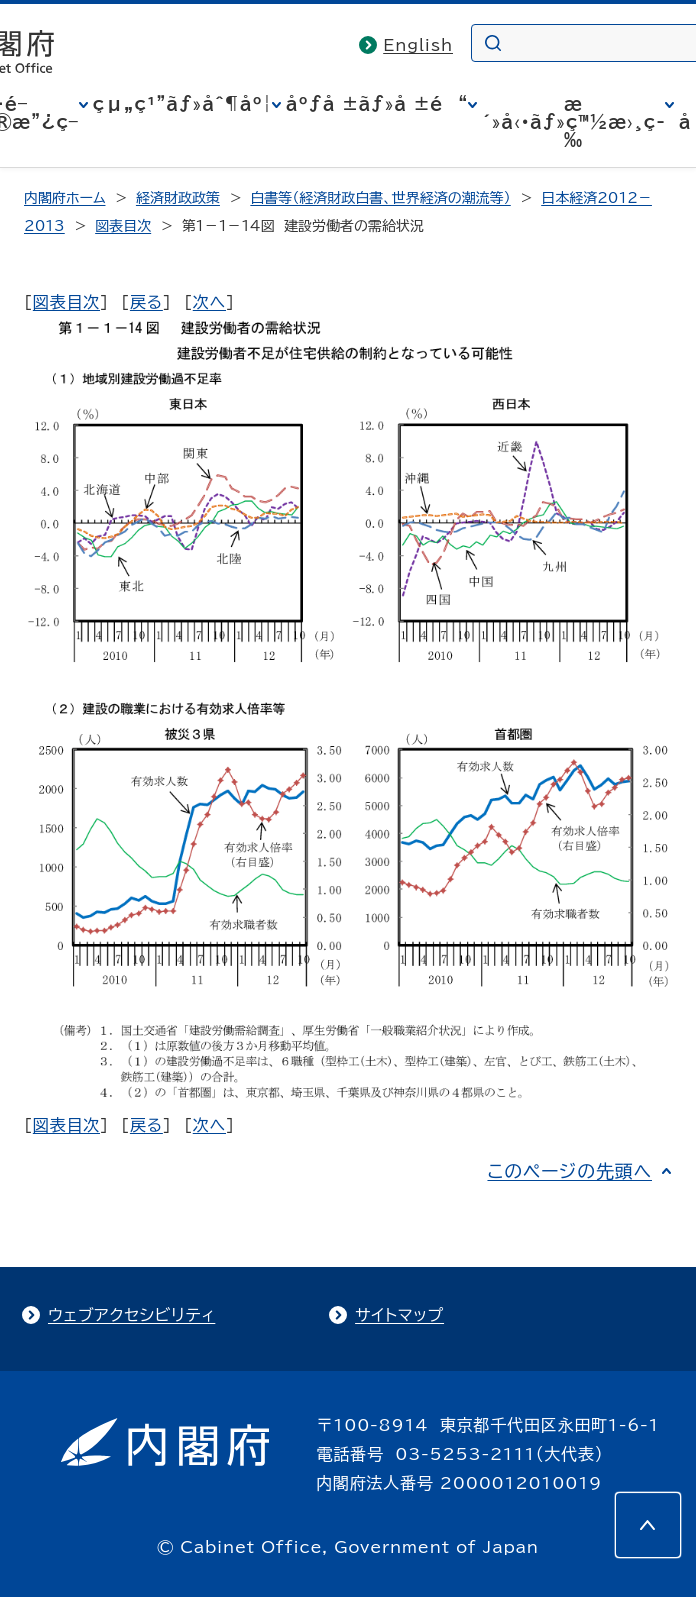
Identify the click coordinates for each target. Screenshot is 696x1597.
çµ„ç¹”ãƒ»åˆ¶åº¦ (182, 104)
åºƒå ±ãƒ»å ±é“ (377, 104)
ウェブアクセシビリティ (131, 1315)
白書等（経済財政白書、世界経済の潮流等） (380, 198)
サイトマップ (399, 1315)
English (418, 45)
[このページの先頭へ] (648, 1525)
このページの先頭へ (569, 1171)
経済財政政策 (178, 198)
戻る (146, 302)
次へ (209, 302)
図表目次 (123, 226)
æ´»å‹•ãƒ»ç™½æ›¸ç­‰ (573, 122)
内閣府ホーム (64, 198)
